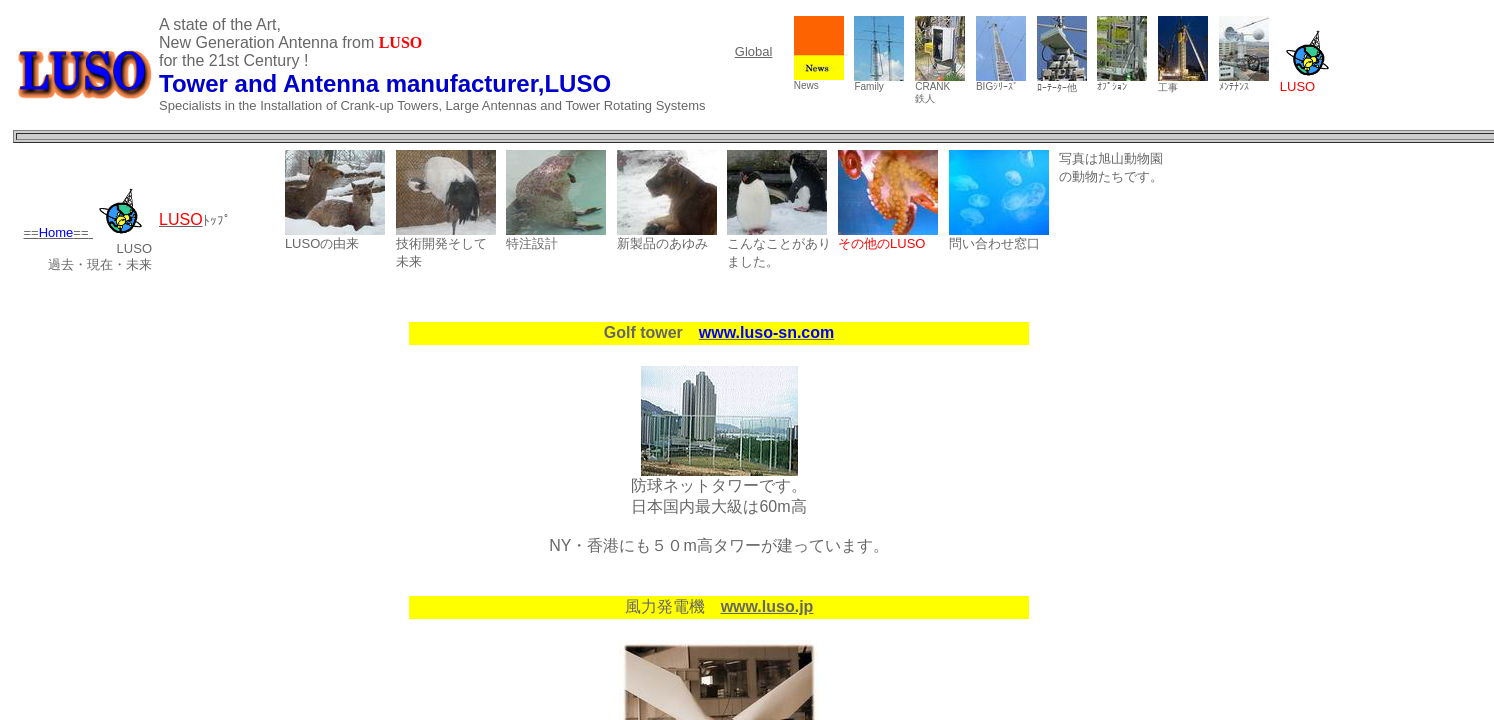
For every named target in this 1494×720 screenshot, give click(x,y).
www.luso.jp (767, 606)
